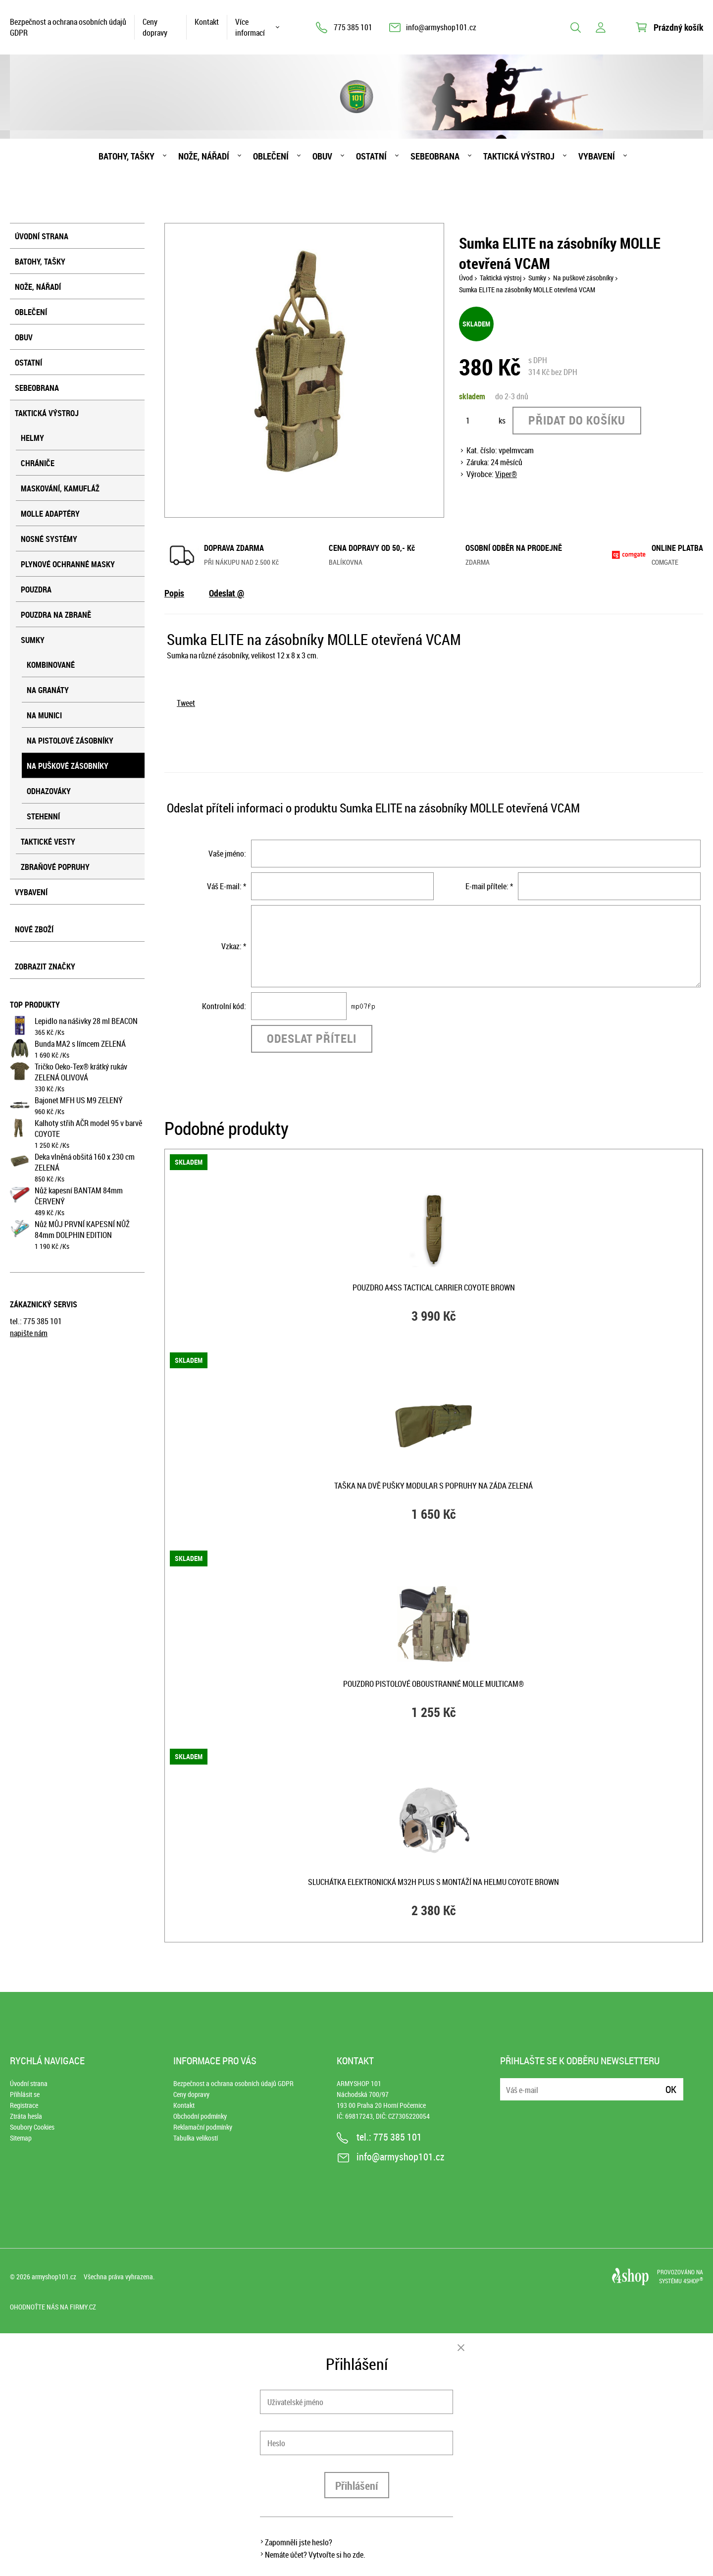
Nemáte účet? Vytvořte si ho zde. (315, 2554)
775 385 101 (353, 27)
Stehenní (43, 816)
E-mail (508, 2083)
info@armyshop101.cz (441, 27)
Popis (174, 593)
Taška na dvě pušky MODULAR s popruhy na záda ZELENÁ (433, 1485)
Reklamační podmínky (202, 2127)
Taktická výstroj (519, 156)
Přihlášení (356, 2485)
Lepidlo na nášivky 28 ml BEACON (86, 1021)
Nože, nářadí (203, 156)
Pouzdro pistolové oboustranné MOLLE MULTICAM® (433, 1683)
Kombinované (51, 664)
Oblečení (271, 156)
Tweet (186, 703)
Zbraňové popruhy (55, 866)
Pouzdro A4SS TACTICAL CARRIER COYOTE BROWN (434, 1287)
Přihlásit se (25, 2094)
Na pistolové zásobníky (70, 740)
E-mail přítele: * (489, 886)
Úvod (466, 277)
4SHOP (693, 2281)
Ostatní (371, 156)
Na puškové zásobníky (67, 765)
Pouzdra (36, 589)
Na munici (44, 715)
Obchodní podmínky (200, 2116)
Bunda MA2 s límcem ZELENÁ (80, 1043)
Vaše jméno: (227, 853)
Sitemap (21, 2138)
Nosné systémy (49, 539)
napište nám (29, 1333)
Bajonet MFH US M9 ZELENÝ (79, 1100)
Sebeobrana (434, 156)
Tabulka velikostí (195, 2138)
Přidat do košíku (576, 420)
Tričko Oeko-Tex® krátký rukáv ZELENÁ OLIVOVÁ (81, 1072)
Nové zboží (34, 929)
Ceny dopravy (155, 27)
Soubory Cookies (32, 2127)
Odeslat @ (226, 593)
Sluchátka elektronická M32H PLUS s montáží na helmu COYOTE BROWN (433, 1882)
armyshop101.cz (54, 2276)
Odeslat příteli (311, 1038)
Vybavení (596, 156)
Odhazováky (49, 791)
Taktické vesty (48, 841)
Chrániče (37, 463)
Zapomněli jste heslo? (298, 2542)
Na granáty (48, 690)
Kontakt (207, 21)
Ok (670, 2089)
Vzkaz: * (233, 946)
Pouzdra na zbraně (56, 614)
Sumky (33, 640)
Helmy (32, 437)
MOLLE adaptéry (50, 513)
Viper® (506, 474)
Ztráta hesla (26, 2116)
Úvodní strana (41, 236)
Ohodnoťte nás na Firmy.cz (53, 2306)
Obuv (322, 156)
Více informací (250, 27)
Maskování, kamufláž (60, 488)
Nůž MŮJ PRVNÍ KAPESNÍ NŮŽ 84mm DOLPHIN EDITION (82, 1229)
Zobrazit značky (45, 966)
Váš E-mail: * (226, 886)
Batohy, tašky (126, 156)
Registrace (24, 2105)
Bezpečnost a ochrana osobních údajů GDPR (68, 27)
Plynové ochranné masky (68, 564)
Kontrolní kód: (224, 1006)
